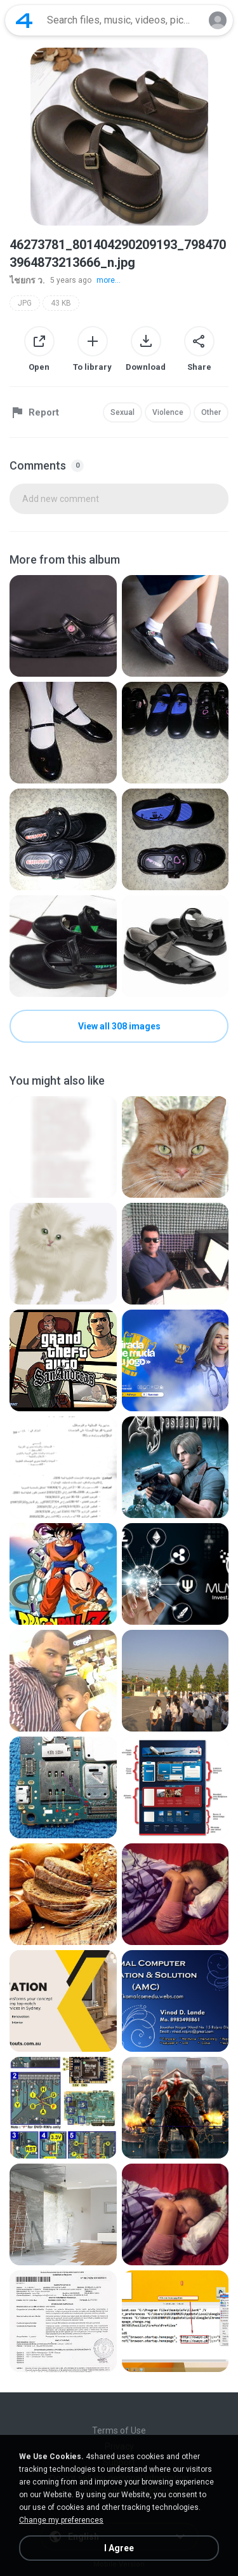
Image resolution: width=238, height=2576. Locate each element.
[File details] (63, 626)
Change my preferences (61, 2520)
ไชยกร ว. (27, 280)
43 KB (61, 303)
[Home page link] (24, 20)
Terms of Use (119, 2430)
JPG (25, 303)
